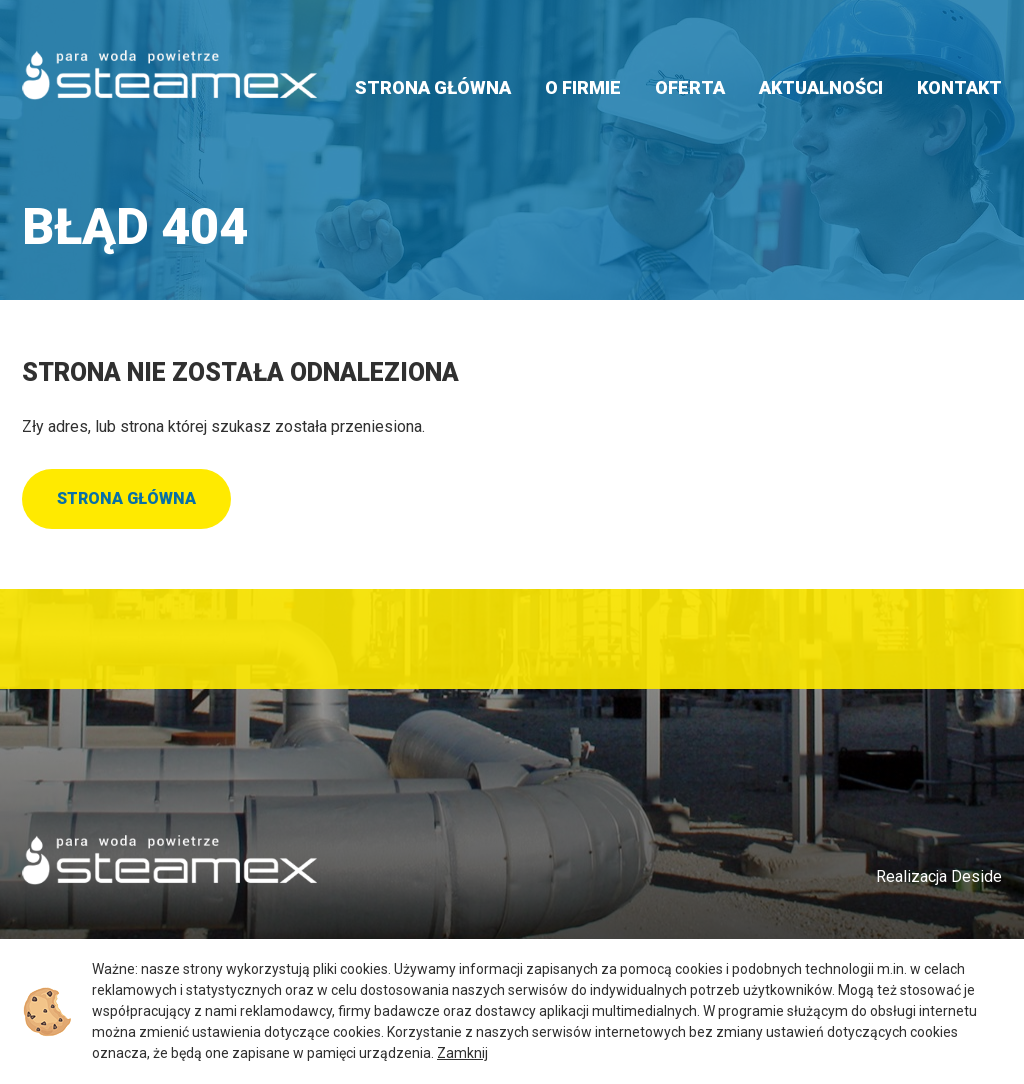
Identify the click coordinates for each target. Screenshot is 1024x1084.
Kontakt (959, 87)
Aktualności (821, 87)
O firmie (583, 87)
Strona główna (433, 87)
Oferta (690, 87)
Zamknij (462, 1053)
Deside (976, 876)
